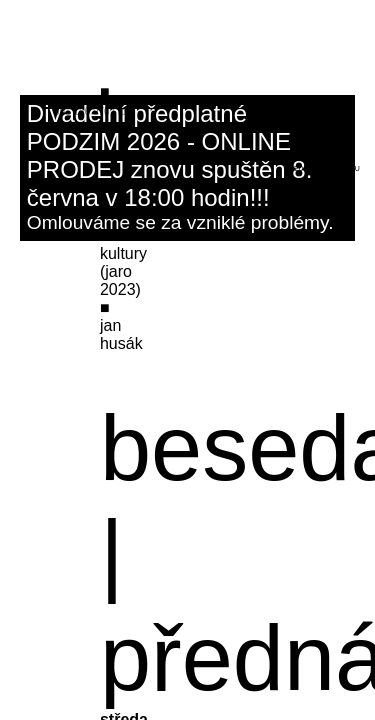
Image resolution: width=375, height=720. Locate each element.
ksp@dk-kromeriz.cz (99, 100)
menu (349, 168)
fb (122, 111)
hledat (298, 168)
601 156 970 (82, 111)
